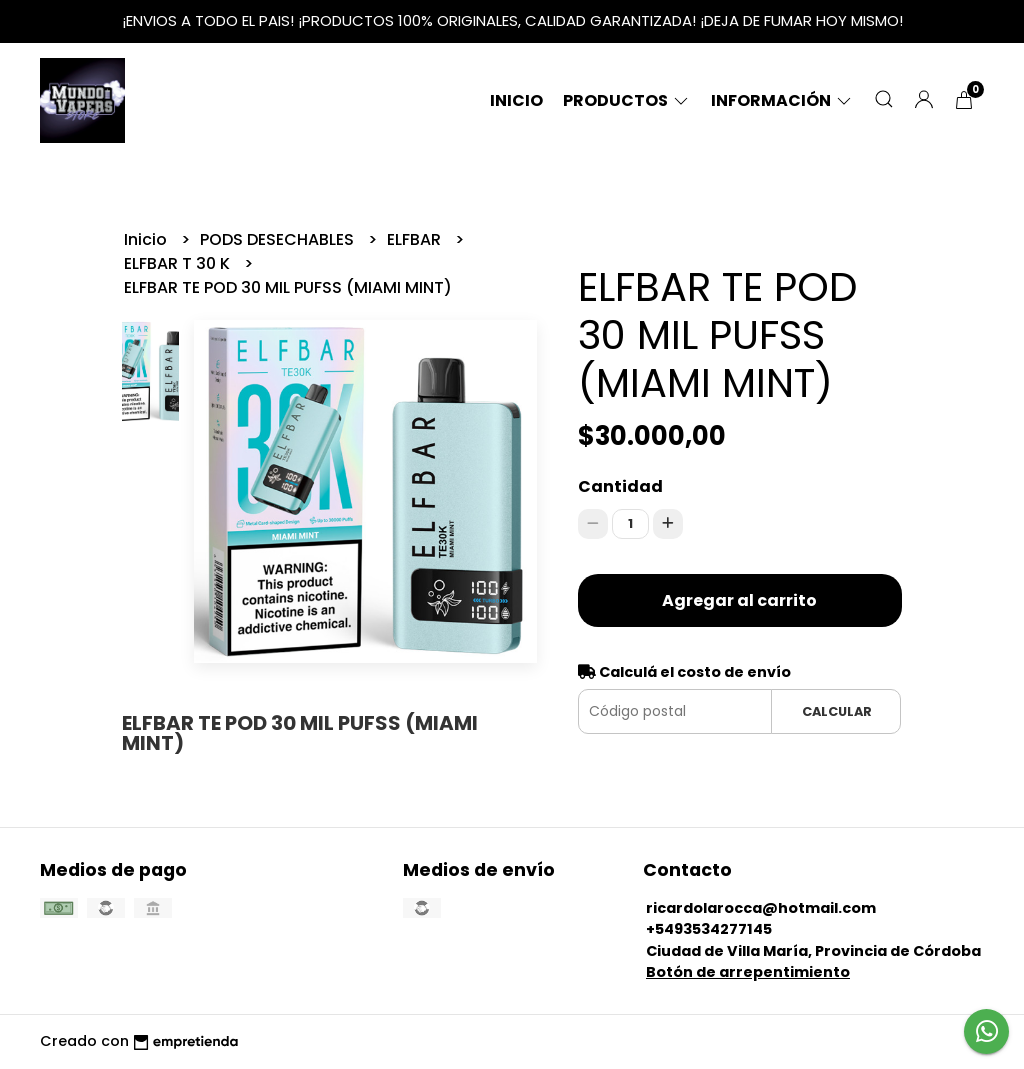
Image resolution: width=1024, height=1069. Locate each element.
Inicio (516, 100)
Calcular (837, 711)
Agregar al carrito (739, 600)
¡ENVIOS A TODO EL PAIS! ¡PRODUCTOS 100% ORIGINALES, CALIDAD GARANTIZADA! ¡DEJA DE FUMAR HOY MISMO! (512, 20)
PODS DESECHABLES (279, 239)
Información (782, 100)
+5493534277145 (709, 929)
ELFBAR (416, 239)
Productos (627, 100)
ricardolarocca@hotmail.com (761, 908)
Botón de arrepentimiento (748, 972)
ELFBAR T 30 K (179, 263)
